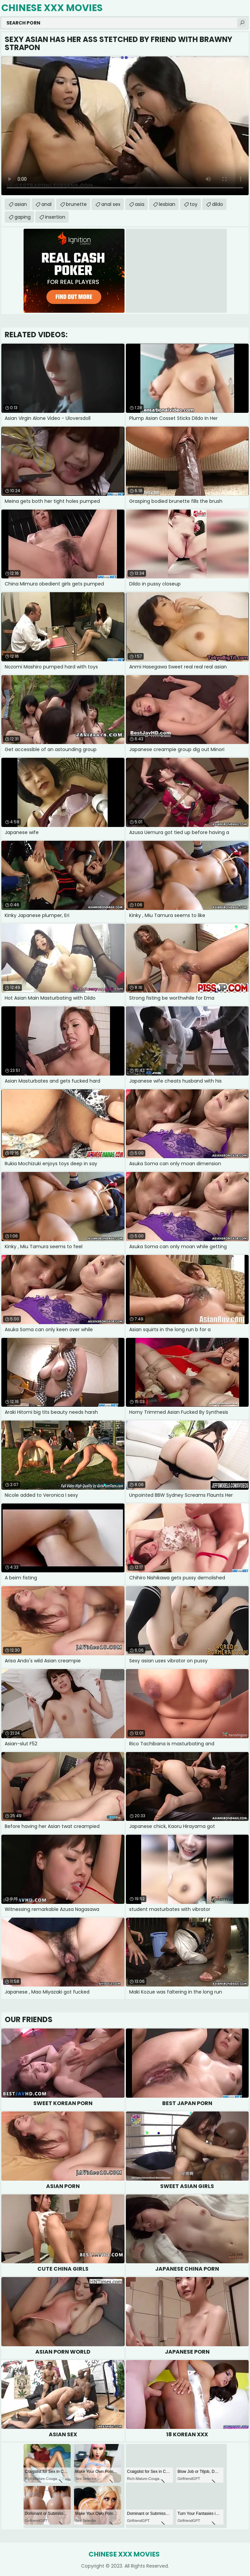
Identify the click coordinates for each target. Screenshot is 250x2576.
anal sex (110, 204)
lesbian (167, 204)
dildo (217, 204)
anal (46, 204)
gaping (22, 217)
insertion (55, 217)
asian (20, 204)
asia (139, 204)
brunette (76, 204)
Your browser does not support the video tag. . (125, 125)
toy (194, 204)
